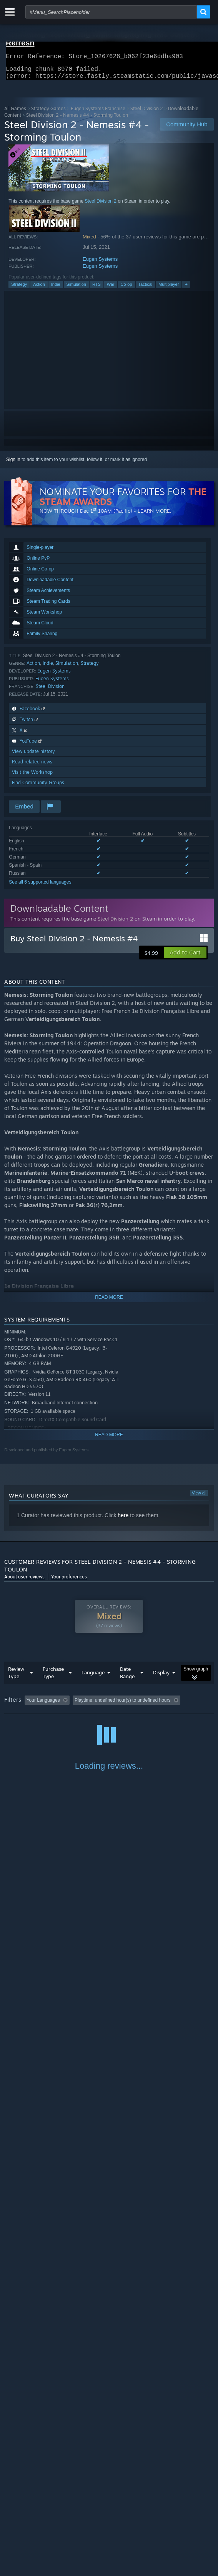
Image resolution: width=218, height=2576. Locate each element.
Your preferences (69, 1581)
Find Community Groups (38, 787)
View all (199, 1497)
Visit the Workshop (32, 777)
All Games (15, 113)
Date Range (127, 1677)
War (111, 289)
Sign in (13, 464)
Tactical (145, 289)
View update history (33, 756)
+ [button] (186, 289)
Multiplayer (168, 289)
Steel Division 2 (146, 113)
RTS (96, 289)
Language (93, 1677)
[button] (185, 957)
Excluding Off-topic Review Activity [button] (120, 1704)
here (123, 1520)
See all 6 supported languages (40, 886)
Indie (55, 289)
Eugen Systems (100, 264)
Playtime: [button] (180, 1704)
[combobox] (111, 11)
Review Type (16, 1677)
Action (39, 289)
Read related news (32, 766)
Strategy (19, 289)
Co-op (126, 289)
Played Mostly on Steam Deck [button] (37, 1715)
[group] (108, 1710)
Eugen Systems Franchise (98, 113)
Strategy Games (48, 113)
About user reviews (24, 1581)
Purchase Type (53, 1677)
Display (161, 1677)
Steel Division (50, 691)
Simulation (76, 289)
